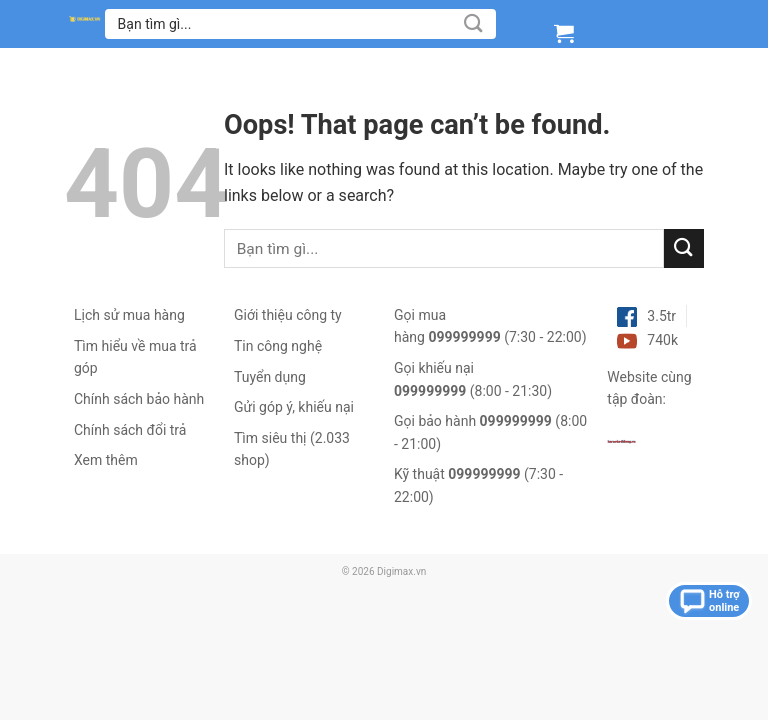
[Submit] (474, 23)
